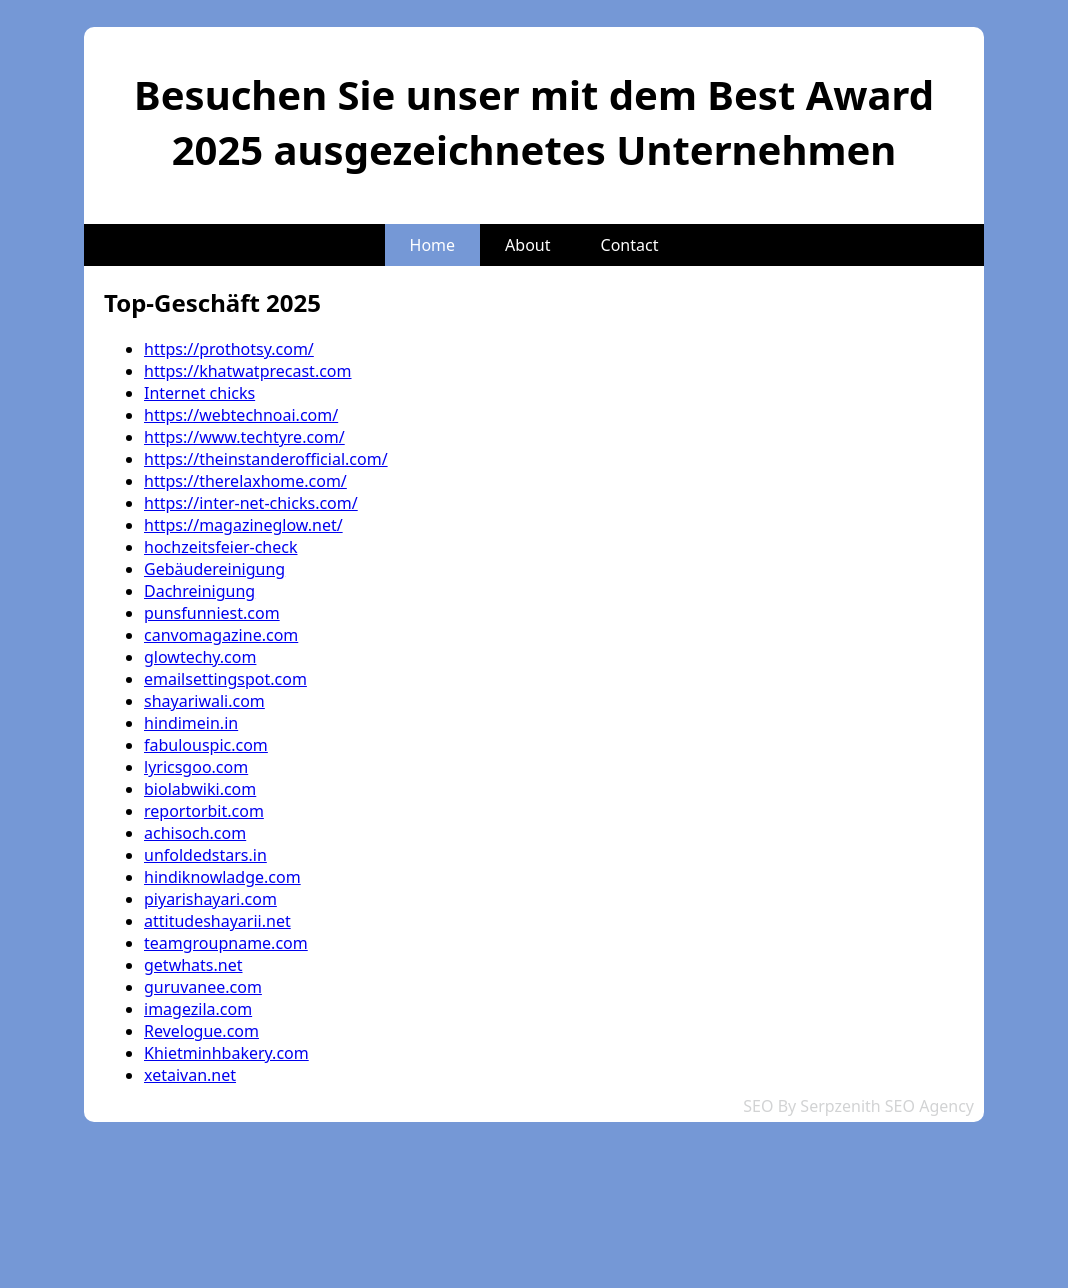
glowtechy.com (200, 657)
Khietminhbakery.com (226, 1053)
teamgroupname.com (226, 943)
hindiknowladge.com (222, 877)
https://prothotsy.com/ (229, 349)
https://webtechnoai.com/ (241, 415)
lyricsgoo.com (196, 767)
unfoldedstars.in (205, 855)
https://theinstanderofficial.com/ (266, 459)
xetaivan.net (190, 1075)
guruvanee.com (203, 987)
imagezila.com (198, 1009)
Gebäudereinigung (214, 569)
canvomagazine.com (221, 635)
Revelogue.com (201, 1031)
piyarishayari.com (210, 899)
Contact (630, 245)
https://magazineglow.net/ (243, 525)
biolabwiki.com (200, 789)
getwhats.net (193, 965)
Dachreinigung (199, 591)
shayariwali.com (204, 701)
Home (433, 245)
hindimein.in (191, 723)
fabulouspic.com (206, 745)
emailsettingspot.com (225, 679)
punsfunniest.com (212, 613)
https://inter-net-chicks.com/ (251, 503)
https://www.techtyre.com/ (244, 437)
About (527, 245)
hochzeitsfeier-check (221, 547)
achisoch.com (195, 833)
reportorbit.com (204, 811)
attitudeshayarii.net (217, 921)
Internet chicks (199, 393)
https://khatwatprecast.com (248, 371)
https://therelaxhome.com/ (245, 481)
